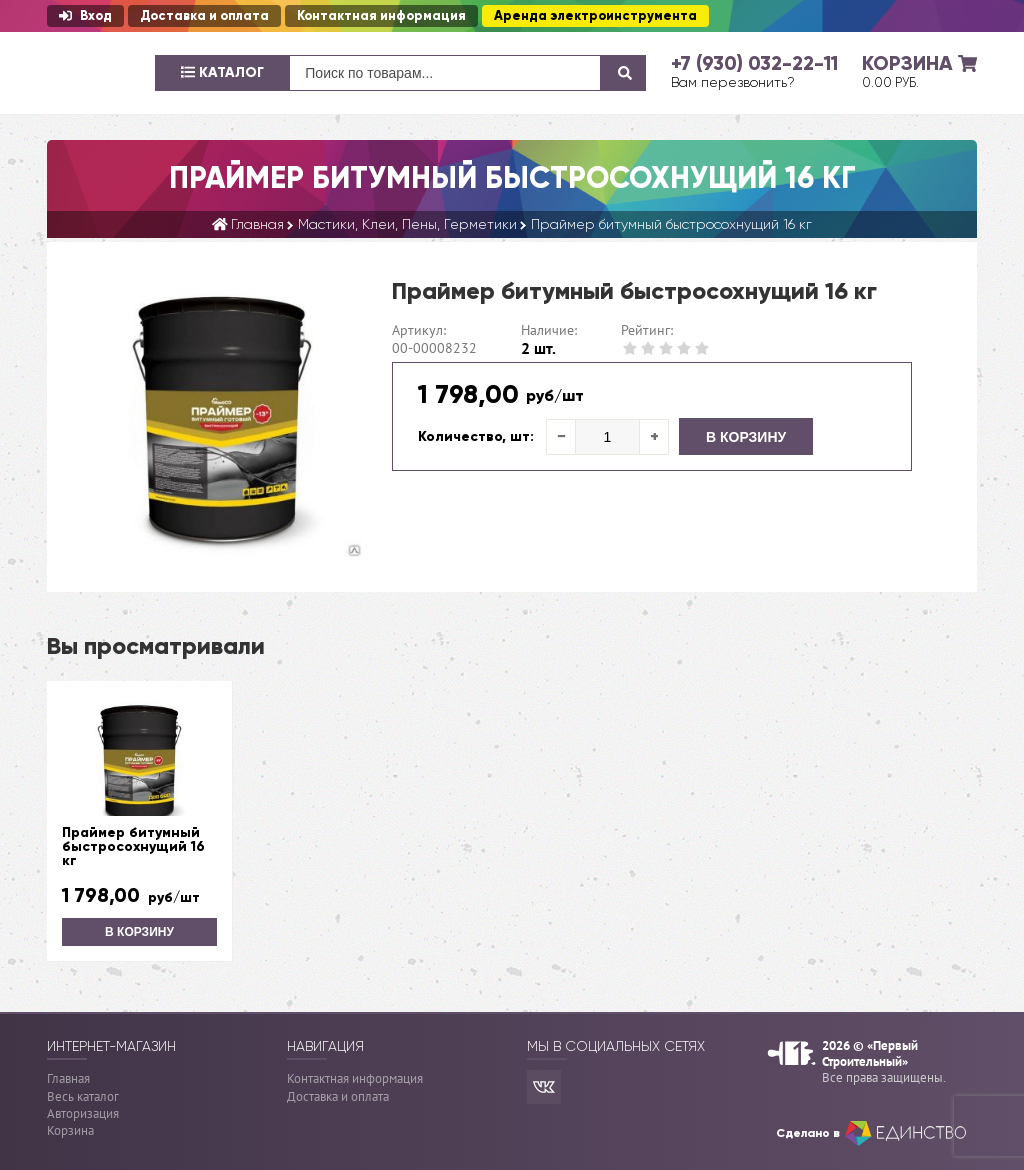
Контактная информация (381, 16)
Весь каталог (83, 1096)
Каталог (222, 72)
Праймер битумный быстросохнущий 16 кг (133, 847)
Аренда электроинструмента (595, 16)
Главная (68, 1078)
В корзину (746, 437)
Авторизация (83, 1113)
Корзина (70, 1130)
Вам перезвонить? (733, 82)
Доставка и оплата (204, 16)
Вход (85, 16)
